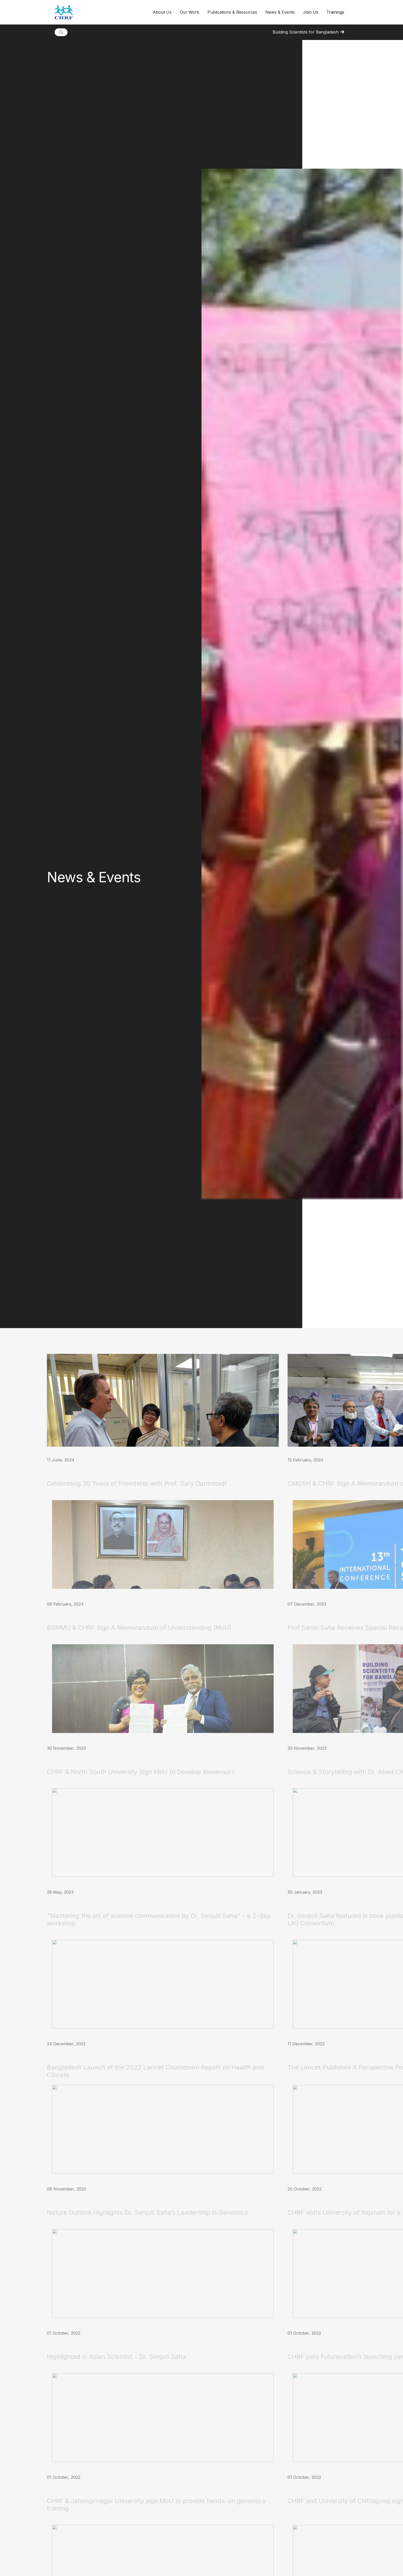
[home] (102, 12)
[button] (162, 12)
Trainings (335, 12)
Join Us (310, 12)
